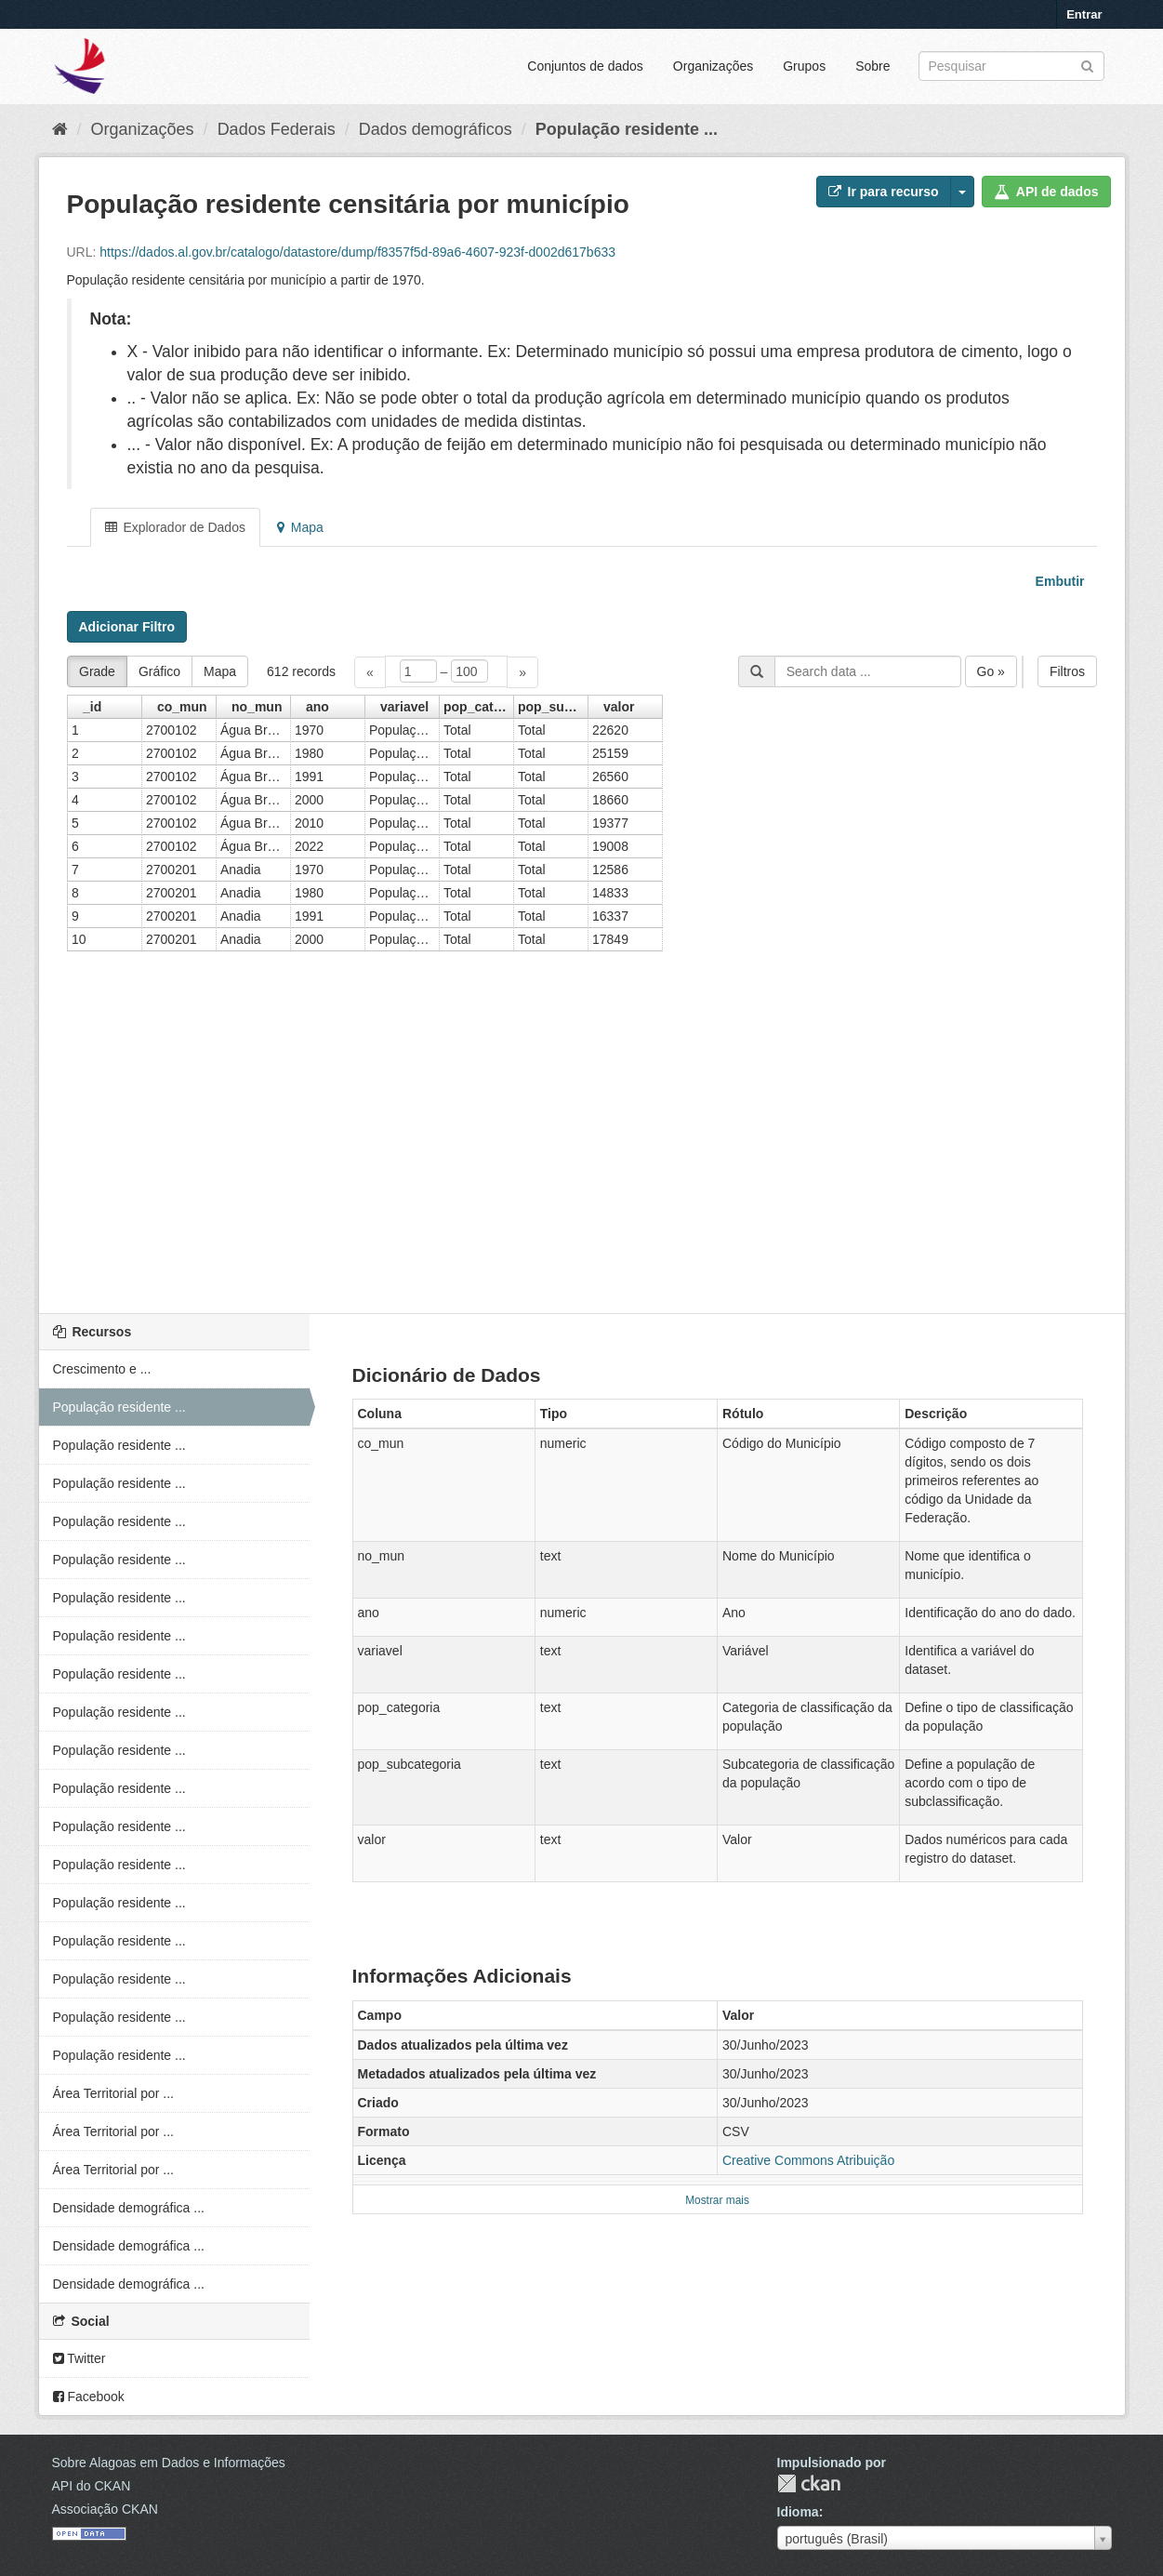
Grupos (804, 66)
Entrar (1084, 14)
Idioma (798, 2511)
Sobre (872, 66)
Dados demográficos (435, 129)
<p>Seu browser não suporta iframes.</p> (582, 968)
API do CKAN (91, 2485)
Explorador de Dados (175, 527)
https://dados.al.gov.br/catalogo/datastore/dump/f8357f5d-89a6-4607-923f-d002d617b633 (357, 252)
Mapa (300, 527)
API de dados (1046, 191)
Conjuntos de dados (585, 66)
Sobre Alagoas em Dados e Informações (168, 2462)
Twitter (79, 2358)
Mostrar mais (717, 2200)
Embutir (1058, 581)
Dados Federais (277, 129)
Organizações (713, 66)
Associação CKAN (105, 2509)
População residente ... (626, 129)
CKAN (808, 2483)
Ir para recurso (883, 191)
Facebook (89, 2396)
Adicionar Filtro (127, 626)
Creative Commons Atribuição (808, 2160)
